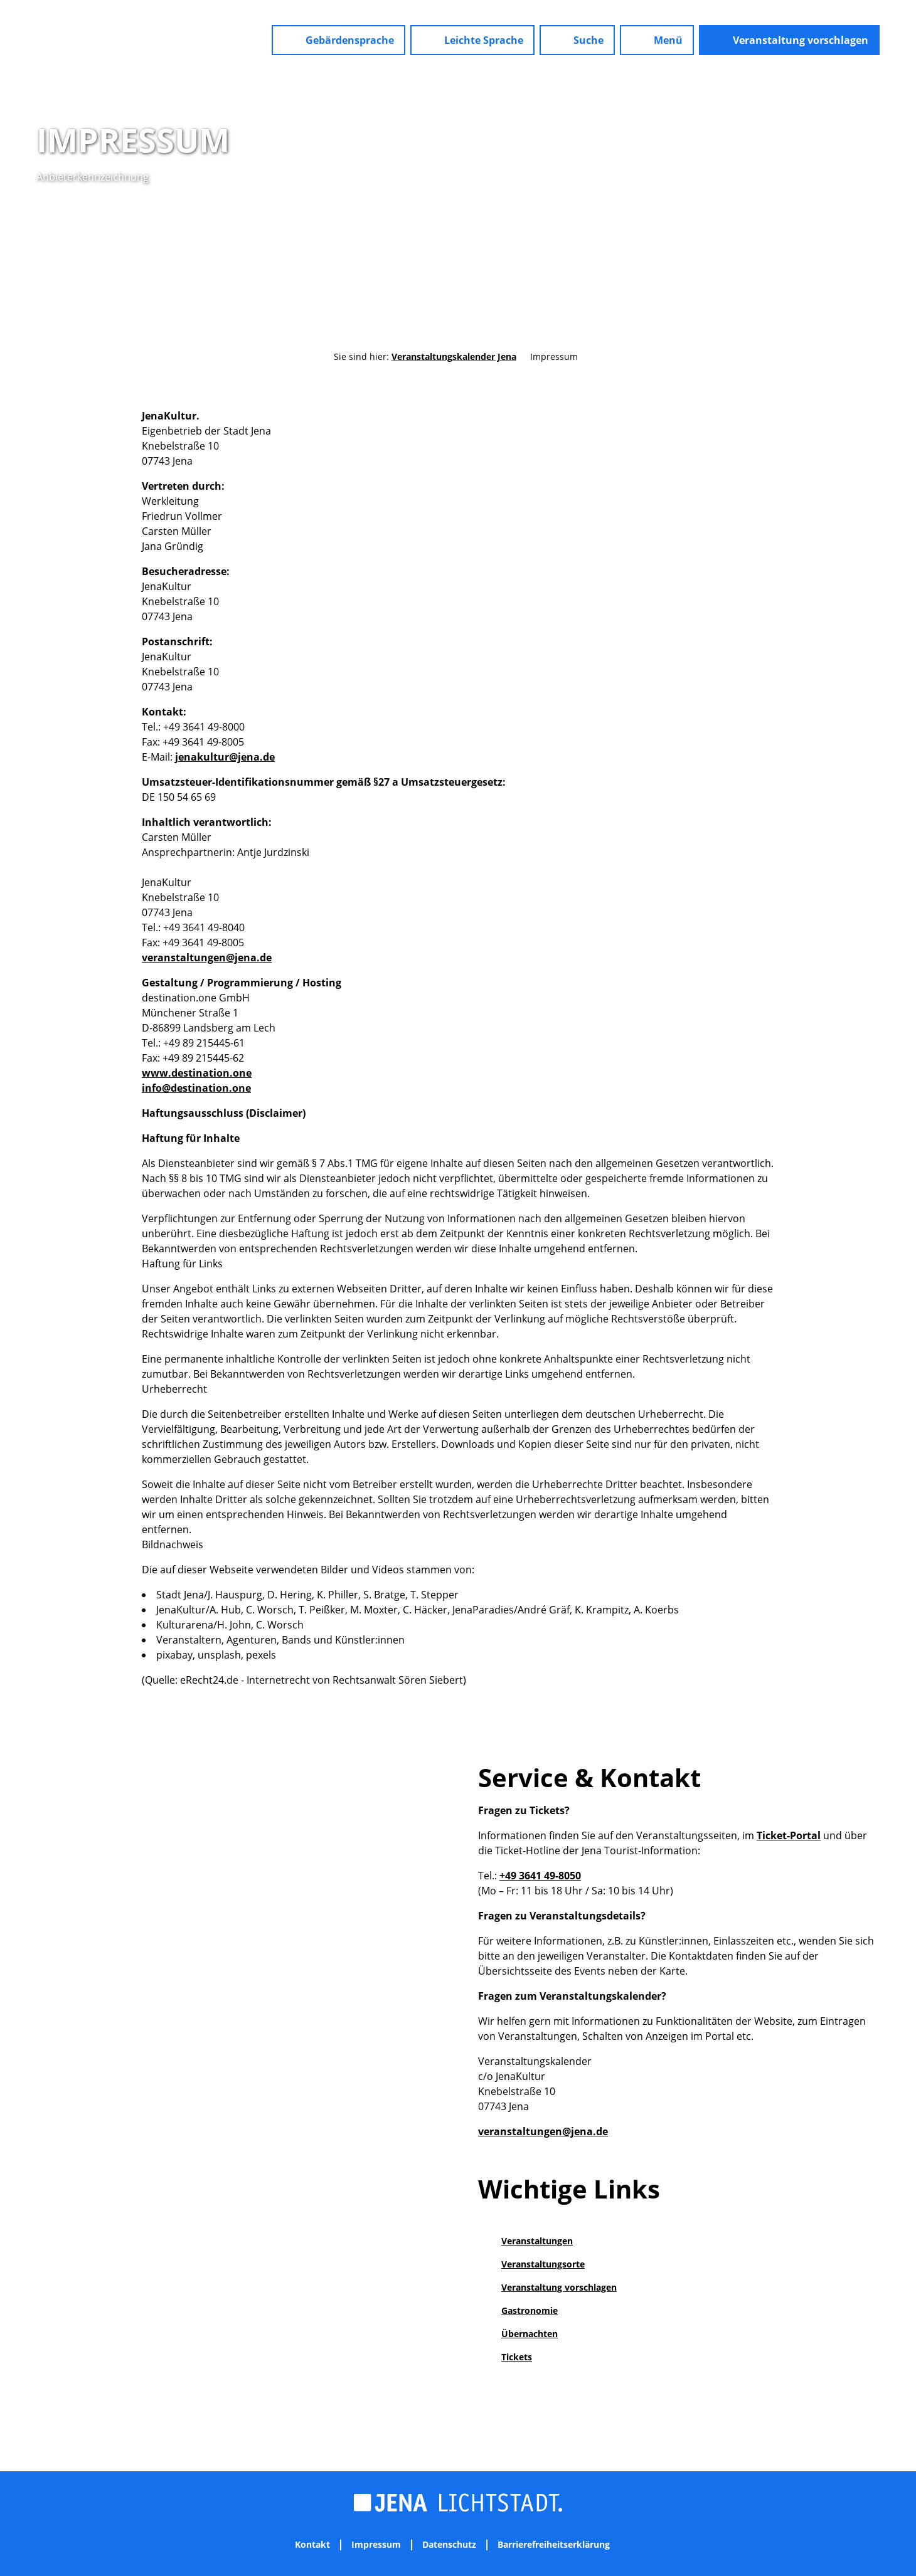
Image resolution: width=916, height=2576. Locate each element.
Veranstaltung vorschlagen (559, 2287)
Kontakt (312, 2545)
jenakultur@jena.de (225, 757)
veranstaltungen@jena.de (207, 957)
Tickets (516, 2357)
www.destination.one (197, 1073)
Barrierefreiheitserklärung (554, 2545)
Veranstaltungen (537, 2241)
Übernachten (529, 2334)
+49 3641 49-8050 (540, 1875)
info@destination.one (196, 1088)
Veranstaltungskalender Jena (453, 356)
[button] (338, 40)
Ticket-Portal (789, 1835)
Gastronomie (529, 2310)
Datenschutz (449, 2545)
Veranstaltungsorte (543, 2264)
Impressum (376, 2545)
